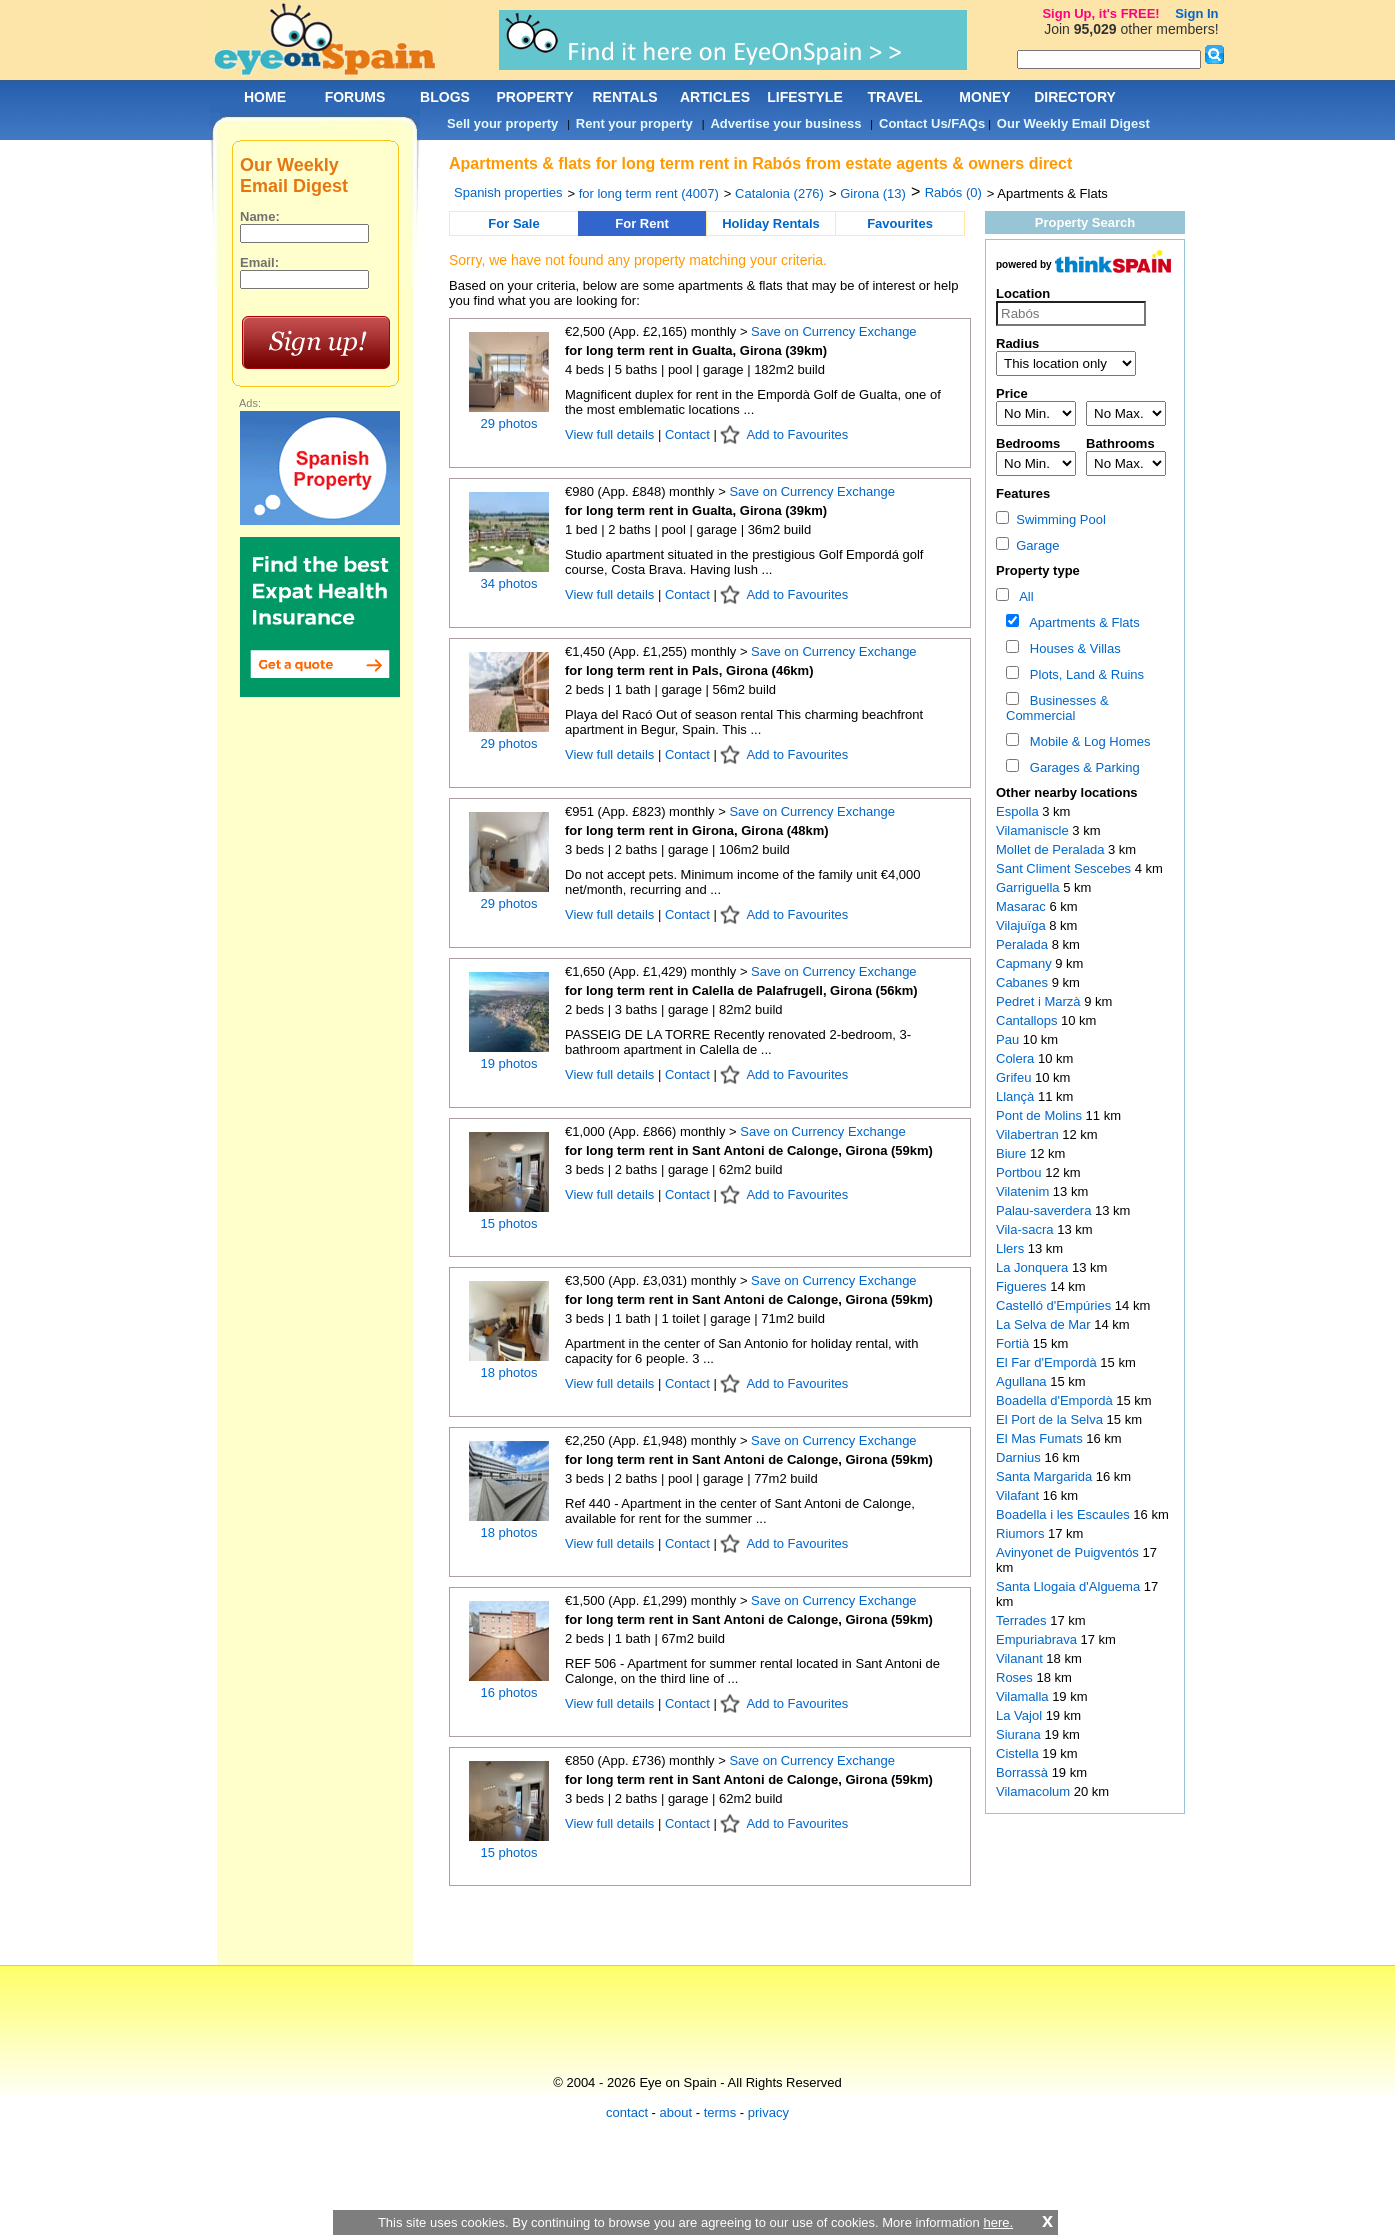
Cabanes (1024, 982)
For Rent (641, 223)
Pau (1009, 1039)
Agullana (1023, 1381)
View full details (611, 434)
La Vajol (1021, 1715)
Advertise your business (785, 123)
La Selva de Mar (1045, 1324)
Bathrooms (1120, 443)
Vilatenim (1024, 1191)
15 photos (508, 1223)
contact (627, 2112)
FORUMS (355, 97)
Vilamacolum (1035, 1791)
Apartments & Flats (1081, 622)
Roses (1016, 1677)
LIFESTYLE (804, 97)
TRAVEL (895, 97)
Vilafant (1019, 1495)
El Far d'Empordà (1048, 1362)
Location (1023, 293)
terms (720, 2112)
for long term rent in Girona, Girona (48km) (697, 830)
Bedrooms (1028, 443)
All (1023, 596)
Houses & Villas (1072, 648)
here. (998, 2222)
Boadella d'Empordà (1056, 1400)
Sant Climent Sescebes (1065, 868)
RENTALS (624, 97)
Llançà (1017, 1096)
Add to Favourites (797, 434)
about (676, 2112)
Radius (1017, 343)
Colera (1017, 1058)
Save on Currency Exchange (833, 331)
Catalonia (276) (779, 193)
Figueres (1023, 1286)
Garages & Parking (1081, 767)
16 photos (508, 1692)
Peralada (1024, 944)
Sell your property (502, 123)
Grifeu (1015, 1077)
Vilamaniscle (1034, 830)
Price (1012, 393)
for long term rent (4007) (649, 193)
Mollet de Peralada (1052, 849)
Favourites (900, 223)
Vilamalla (1024, 1696)
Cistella (1019, 1753)
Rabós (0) (953, 192)
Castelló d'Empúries (1055, 1305)
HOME (265, 97)
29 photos (508, 423)
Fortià (1014, 1343)
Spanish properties (508, 192)
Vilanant (1021, 1658)
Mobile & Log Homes (1087, 741)
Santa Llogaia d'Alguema (1070, 1586)
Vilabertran (1029, 1134)
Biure (1013, 1153)
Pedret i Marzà (1040, 1001)
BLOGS (445, 97)
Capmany (1025, 963)
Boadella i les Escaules (1064, 1514)
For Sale (513, 223)
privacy (768, 2112)
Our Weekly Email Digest (1073, 123)
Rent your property (634, 123)
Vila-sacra (1026, 1229)
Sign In (1196, 13)
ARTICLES (715, 97)
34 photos (508, 583)
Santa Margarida (1046, 1476)
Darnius (1020, 1457)
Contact (687, 434)
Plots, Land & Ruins (1083, 674)
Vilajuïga (1022, 925)
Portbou (1020, 1172)
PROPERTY (534, 97)
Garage (1028, 545)
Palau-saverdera (1045, 1210)
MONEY (984, 97)
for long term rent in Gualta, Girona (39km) (696, 350)
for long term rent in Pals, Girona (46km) (689, 670)
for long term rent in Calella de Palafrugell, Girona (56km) (741, 990)
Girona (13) (873, 193)
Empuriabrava (1038, 1639)
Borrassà (1024, 1772)
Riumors (1022, 1533)
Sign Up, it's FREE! (1100, 13)
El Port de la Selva (1051, 1419)
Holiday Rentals (771, 223)
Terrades (1023, 1620)
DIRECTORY (1075, 97)
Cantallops (1028, 1020)
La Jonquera (1034, 1267)
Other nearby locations (1067, 792)
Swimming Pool (1051, 519)
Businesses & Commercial (1057, 708)
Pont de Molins (1041, 1115)
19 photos (508, 1063)
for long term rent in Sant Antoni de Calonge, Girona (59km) (749, 1150)
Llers (1012, 1248)
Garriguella (1029, 887)
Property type (1038, 570)
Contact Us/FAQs (932, 123)
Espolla (1019, 811)
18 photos (508, 1372)
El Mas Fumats (1041, 1438)
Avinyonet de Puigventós (1069, 1552)
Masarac (1022, 906)
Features (1023, 493)
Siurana (1020, 1734)
